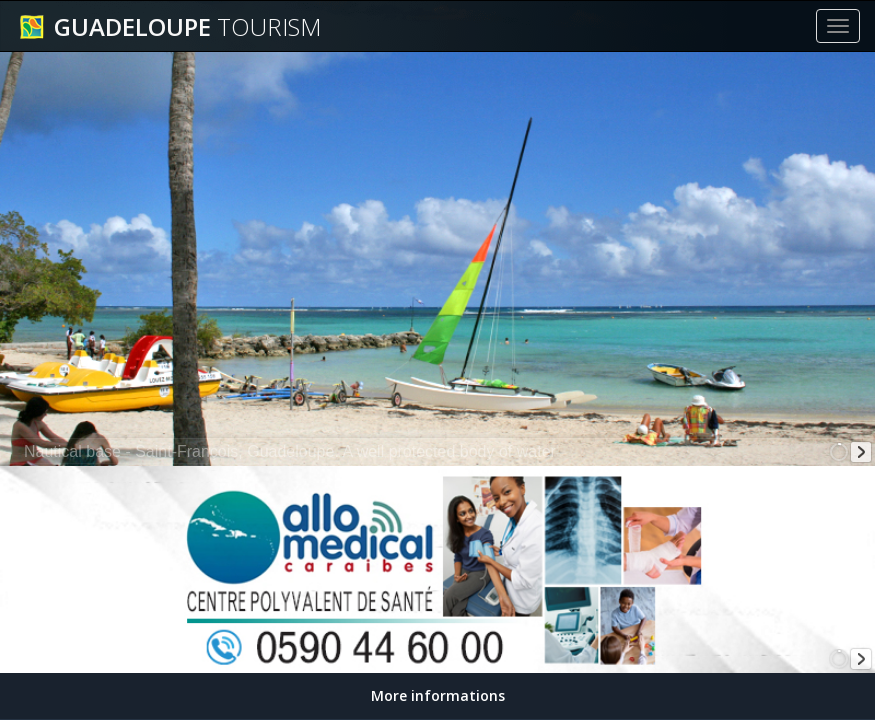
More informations (438, 695)
